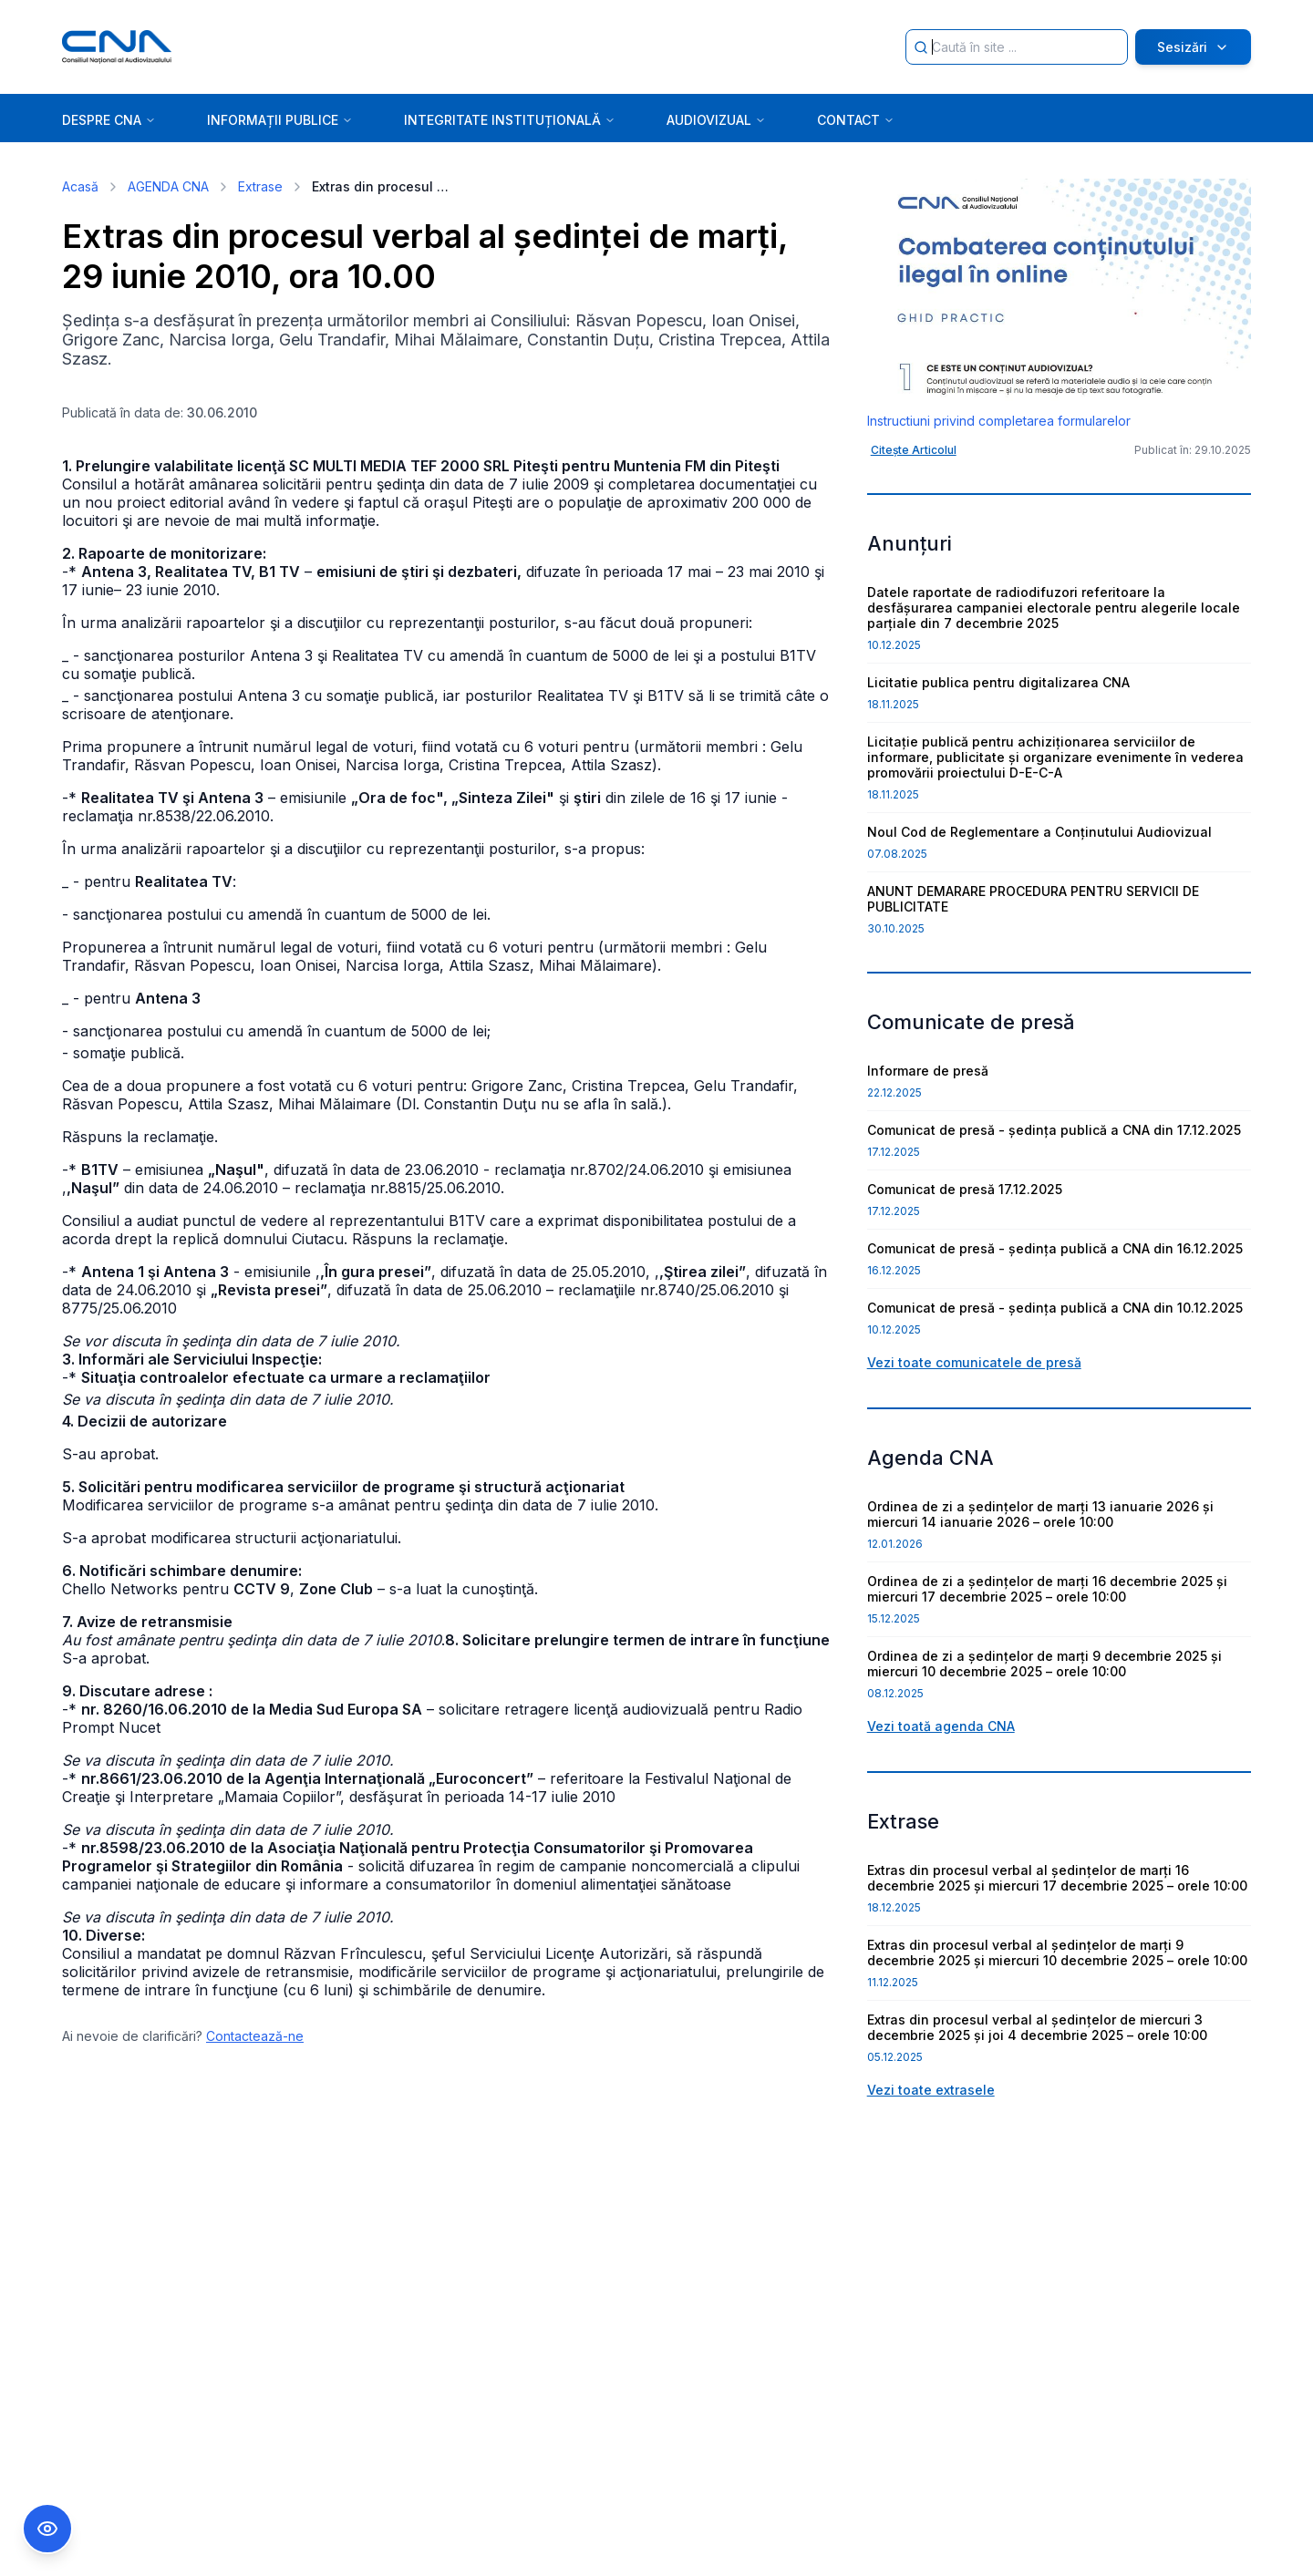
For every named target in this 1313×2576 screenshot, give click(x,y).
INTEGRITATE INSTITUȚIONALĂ (509, 120)
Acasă (80, 186)
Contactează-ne (255, 2036)
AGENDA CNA (168, 186)
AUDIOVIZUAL (716, 120)
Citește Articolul (913, 450)
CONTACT (855, 120)
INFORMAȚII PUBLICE (280, 120)
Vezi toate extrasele (931, 2089)
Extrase (260, 186)
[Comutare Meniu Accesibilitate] (47, 2528)
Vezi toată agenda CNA (941, 1726)
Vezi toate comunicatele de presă (974, 1362)
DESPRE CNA (109, 120)
